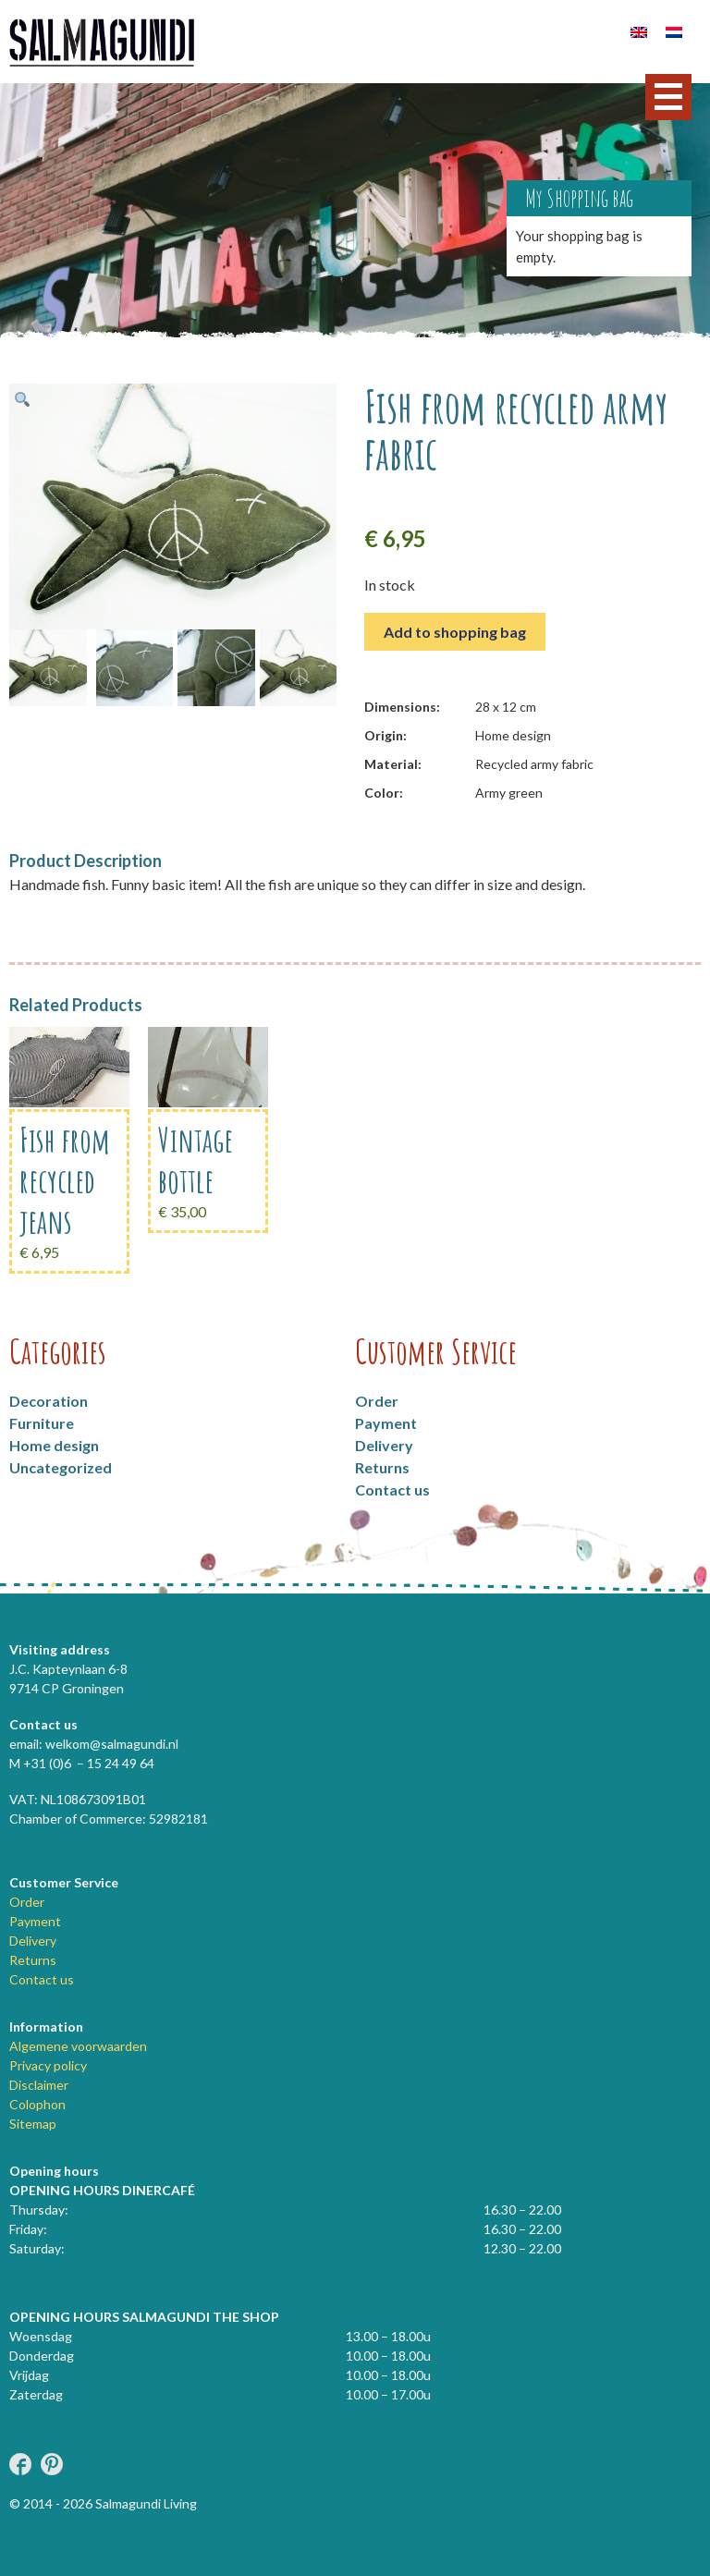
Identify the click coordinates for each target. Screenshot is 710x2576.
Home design (54, 1445)
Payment (386, 1423)
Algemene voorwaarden (78, 2046)
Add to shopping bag (455, 632)
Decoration (48, 1401)
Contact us (392, 1489)
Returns (382, 1467)
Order (376, 1401)
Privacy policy (48, 2065)
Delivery (384, 1445)
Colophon (37, 2104)
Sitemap (32, 2123)
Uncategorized (60, 1467)
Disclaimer (38, 2085)
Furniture (41, 1423)
